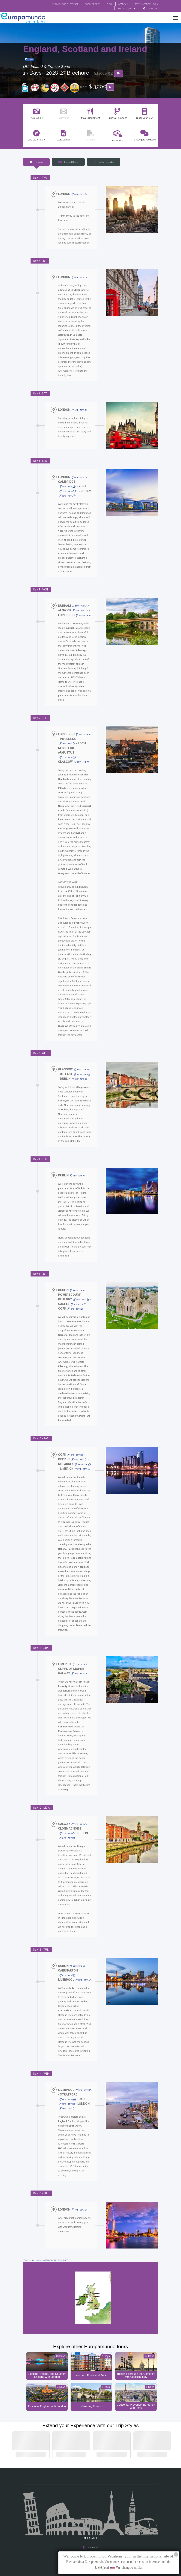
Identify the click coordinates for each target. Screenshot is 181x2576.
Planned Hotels (68, 162)
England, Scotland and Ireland (85, 49)
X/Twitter (90, 2532)
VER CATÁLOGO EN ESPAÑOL (58, 4)
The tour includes (103, 162)
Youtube (90, 2539)
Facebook (90, 2517)
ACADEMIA (120, 4)
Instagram (90, 2524)
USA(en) (152, 8)
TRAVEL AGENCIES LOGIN (145, 4)
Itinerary (36, 162)
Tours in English (126, 8)
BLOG (105, 4)
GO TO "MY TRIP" (87, 4)
